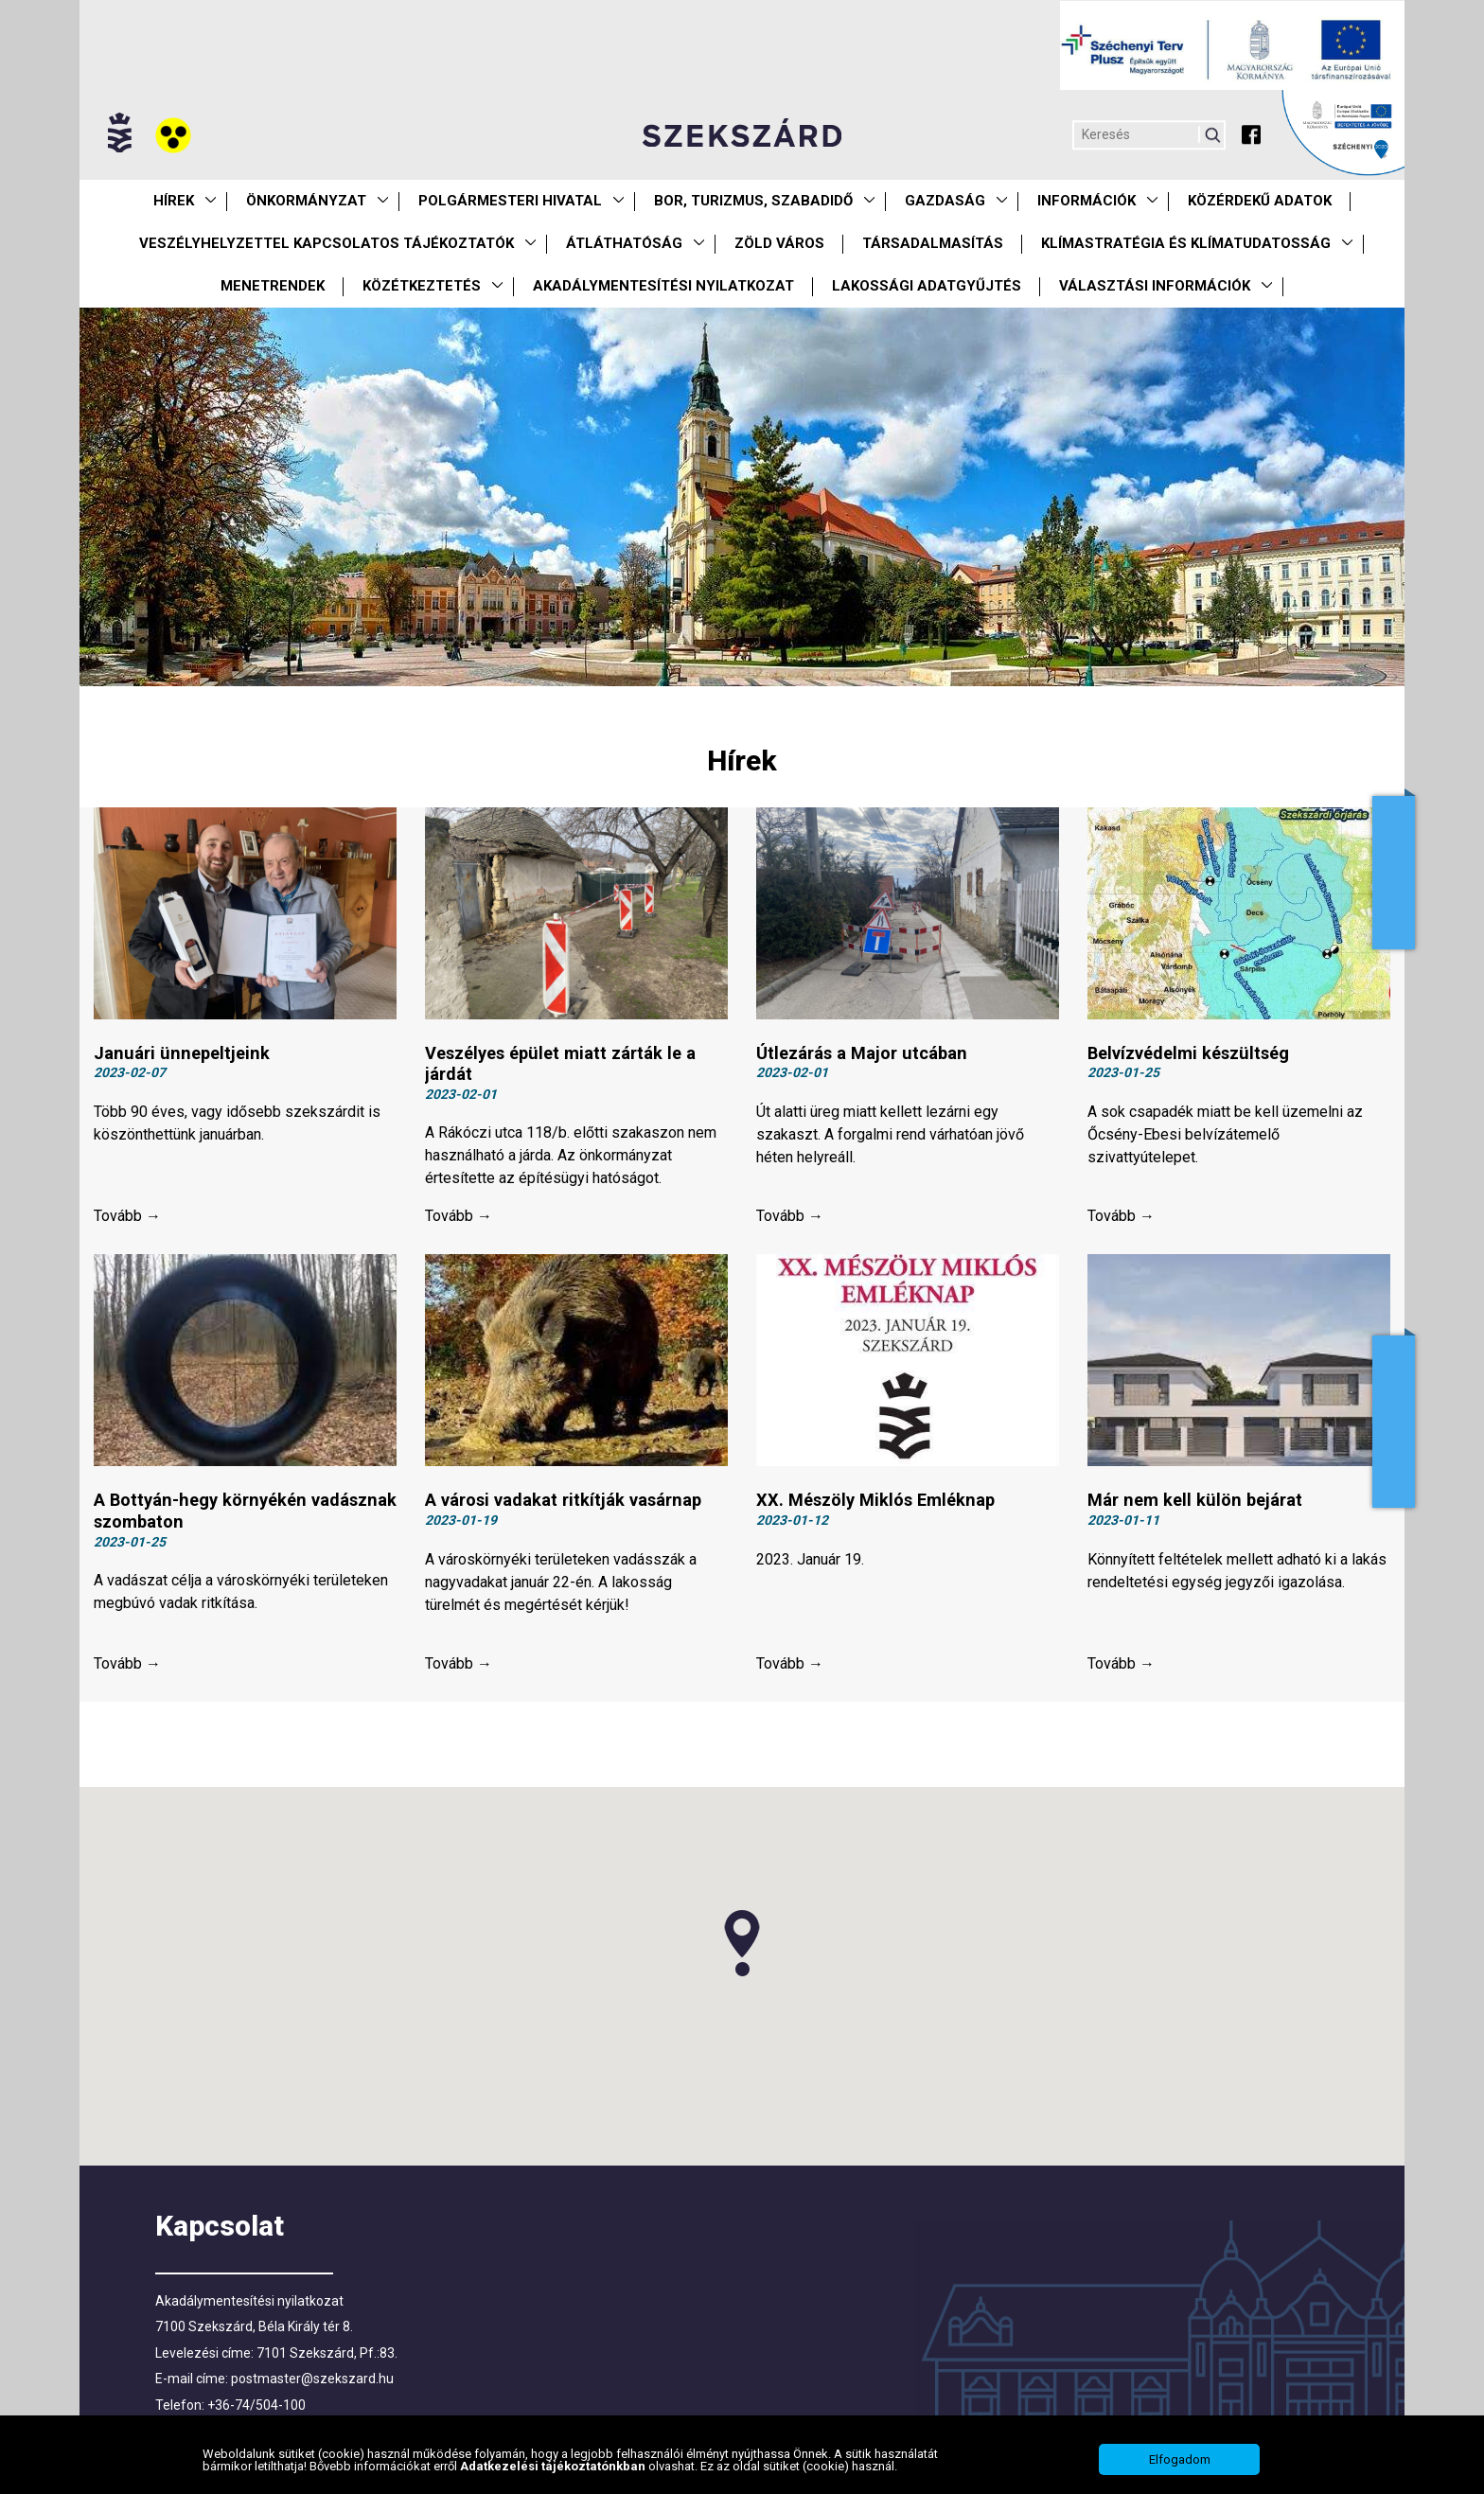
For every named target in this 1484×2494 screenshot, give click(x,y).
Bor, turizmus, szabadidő (753, 200)
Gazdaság (945, 200)
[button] (742, 1955)
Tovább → (127, 1222)
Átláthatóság (624, 243)
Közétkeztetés (421, 285)
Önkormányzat (306, 200)
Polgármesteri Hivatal (510, 200)
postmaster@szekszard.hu (312, 2390)
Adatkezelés (1393, 1421)
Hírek (173, 200)
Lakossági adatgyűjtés (926, 285)
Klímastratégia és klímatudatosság (1186, 243)
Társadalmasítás (932, 243)
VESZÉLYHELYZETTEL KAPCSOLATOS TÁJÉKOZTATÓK (326, 243)
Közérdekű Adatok (1260, 200)
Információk (1086, 200)
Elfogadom (1179, 2459)
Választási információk (1154, 285)
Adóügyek (1393, 872)
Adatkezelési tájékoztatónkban (554, 2466)
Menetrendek (273, 285)
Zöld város (779, 243)
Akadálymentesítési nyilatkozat (663, 285)
